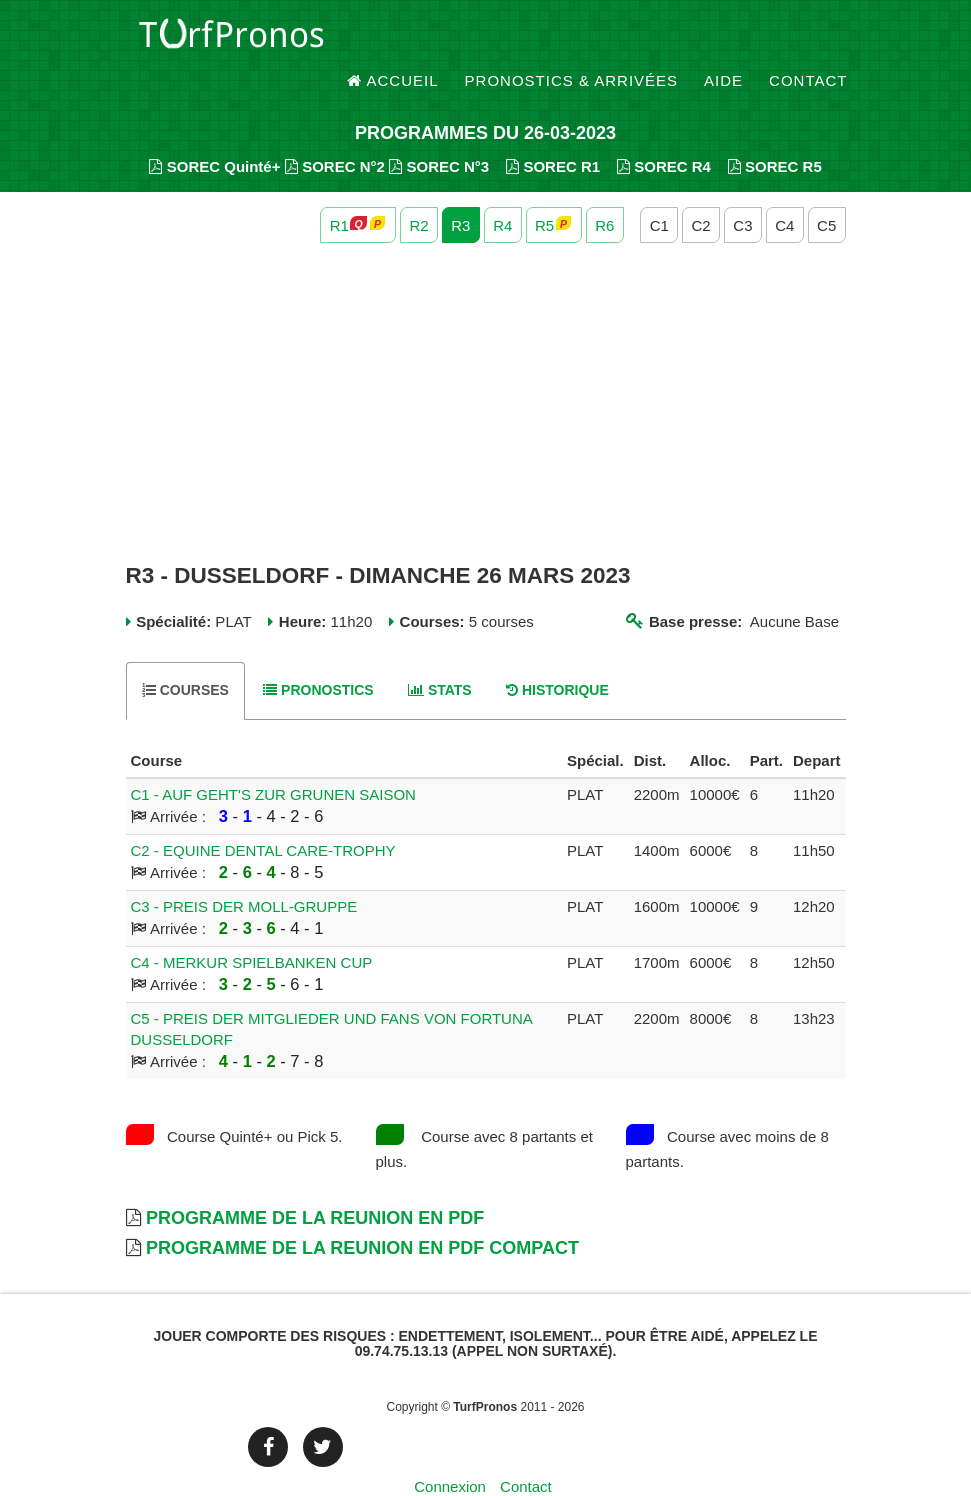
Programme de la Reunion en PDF (315, 1183)
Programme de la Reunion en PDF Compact (362, 1213)
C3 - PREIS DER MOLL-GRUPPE (244, 870)
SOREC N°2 (335, 130)
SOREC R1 (553, 130)
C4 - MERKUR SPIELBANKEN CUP (252, 926)
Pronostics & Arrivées (572, 39)
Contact (808, 39)
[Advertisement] (486, 368)
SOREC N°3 (439, 130)
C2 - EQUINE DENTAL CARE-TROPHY (263, 814)
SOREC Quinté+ (214, 130)
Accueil (393, 39)
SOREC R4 (664, 130)
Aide (723, 39)
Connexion (450, 1450)
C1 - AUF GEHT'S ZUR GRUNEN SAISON (273, 758)
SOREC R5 (775, 130)
